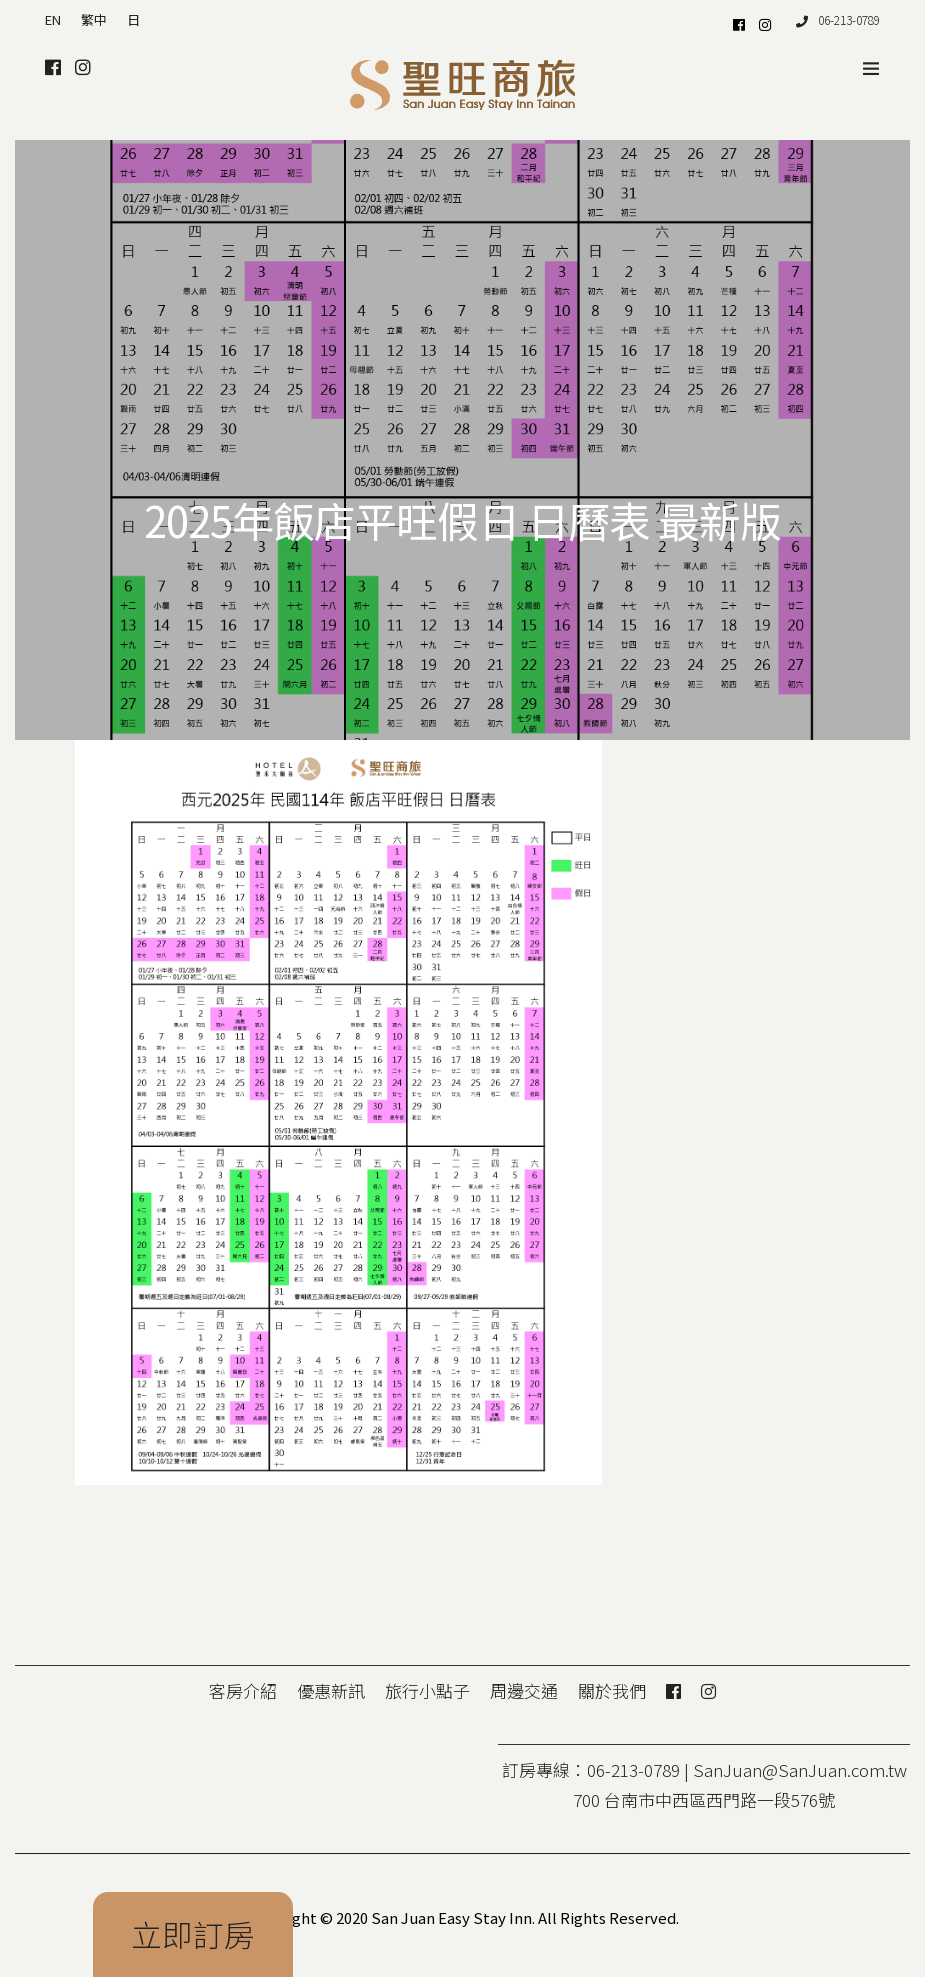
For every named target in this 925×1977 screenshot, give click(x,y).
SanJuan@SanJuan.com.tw (800, 1769)
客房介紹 (243, 1690)
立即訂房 (193, 1934)
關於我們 (612, 1690)
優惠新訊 (331, 1690)
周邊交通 (524, 1690)
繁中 (94, 19)
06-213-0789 (838, 19)
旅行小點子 (427, 1690)
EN (53, 19)
